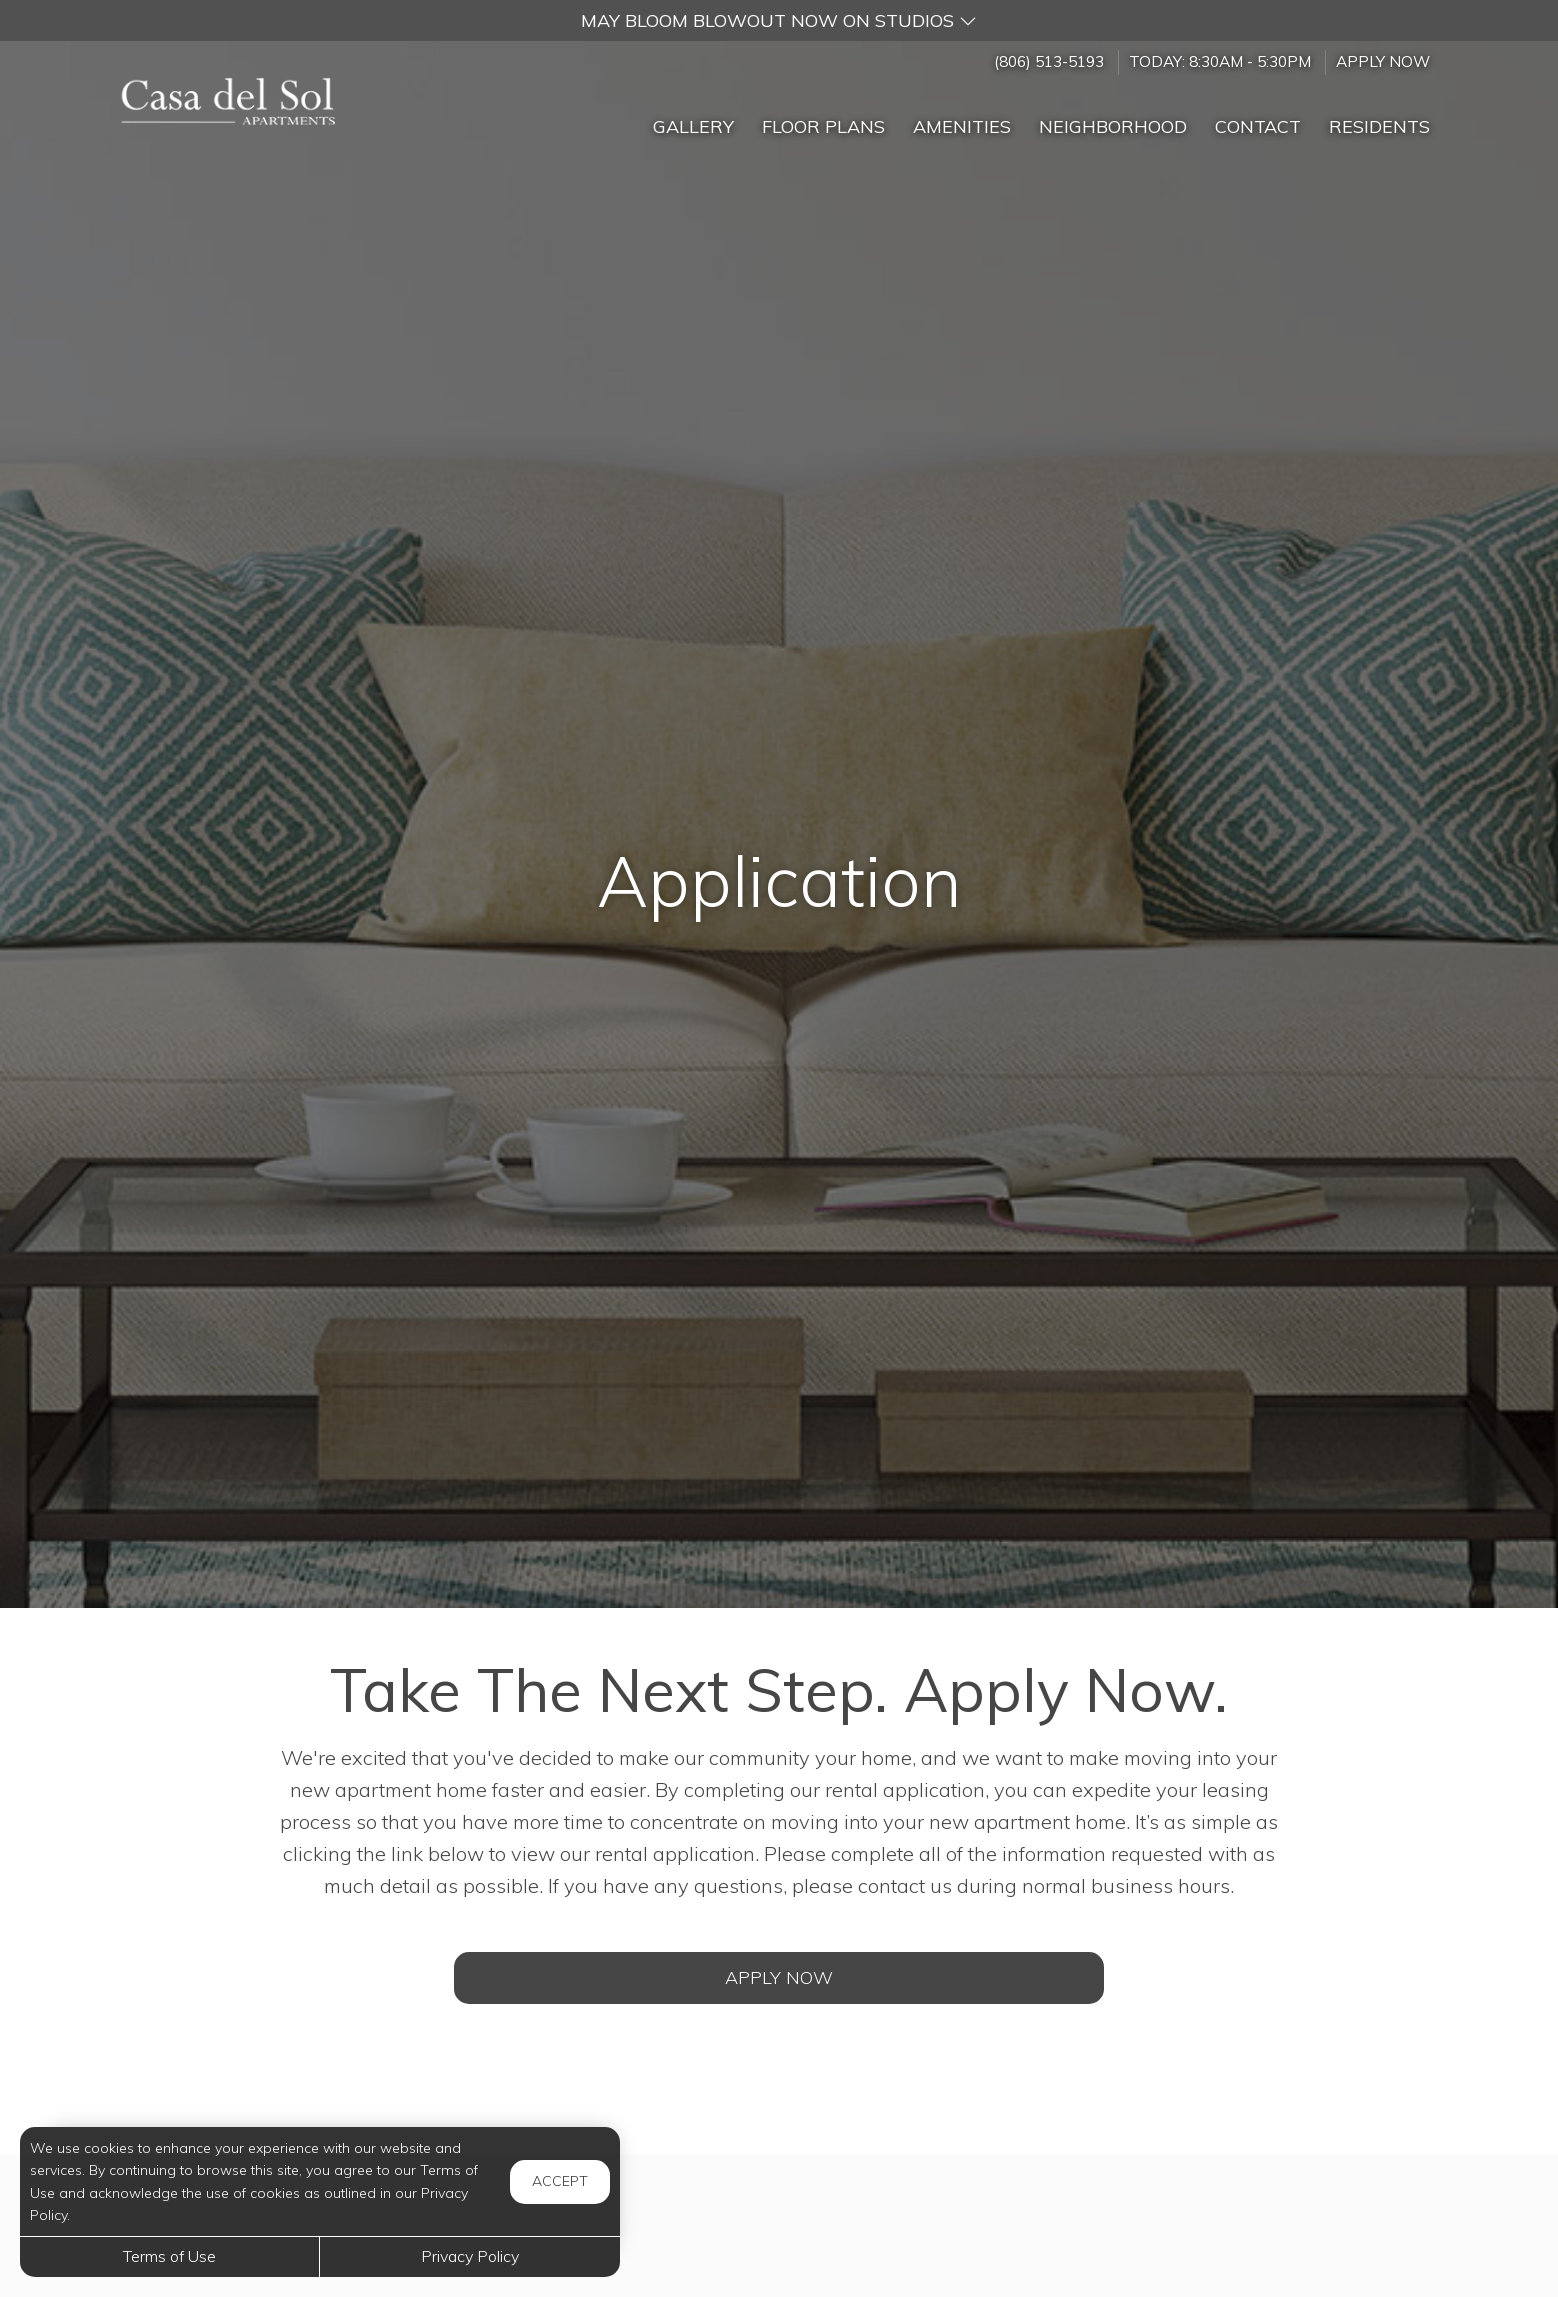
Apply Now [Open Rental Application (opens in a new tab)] (779, 1977)
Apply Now (1383, 61)
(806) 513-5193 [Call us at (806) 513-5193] (1049, 61)
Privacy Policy (470, 2256)
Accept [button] (560, 2181)
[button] (779, 20)
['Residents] (1379, 118)
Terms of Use (169, 2256)
